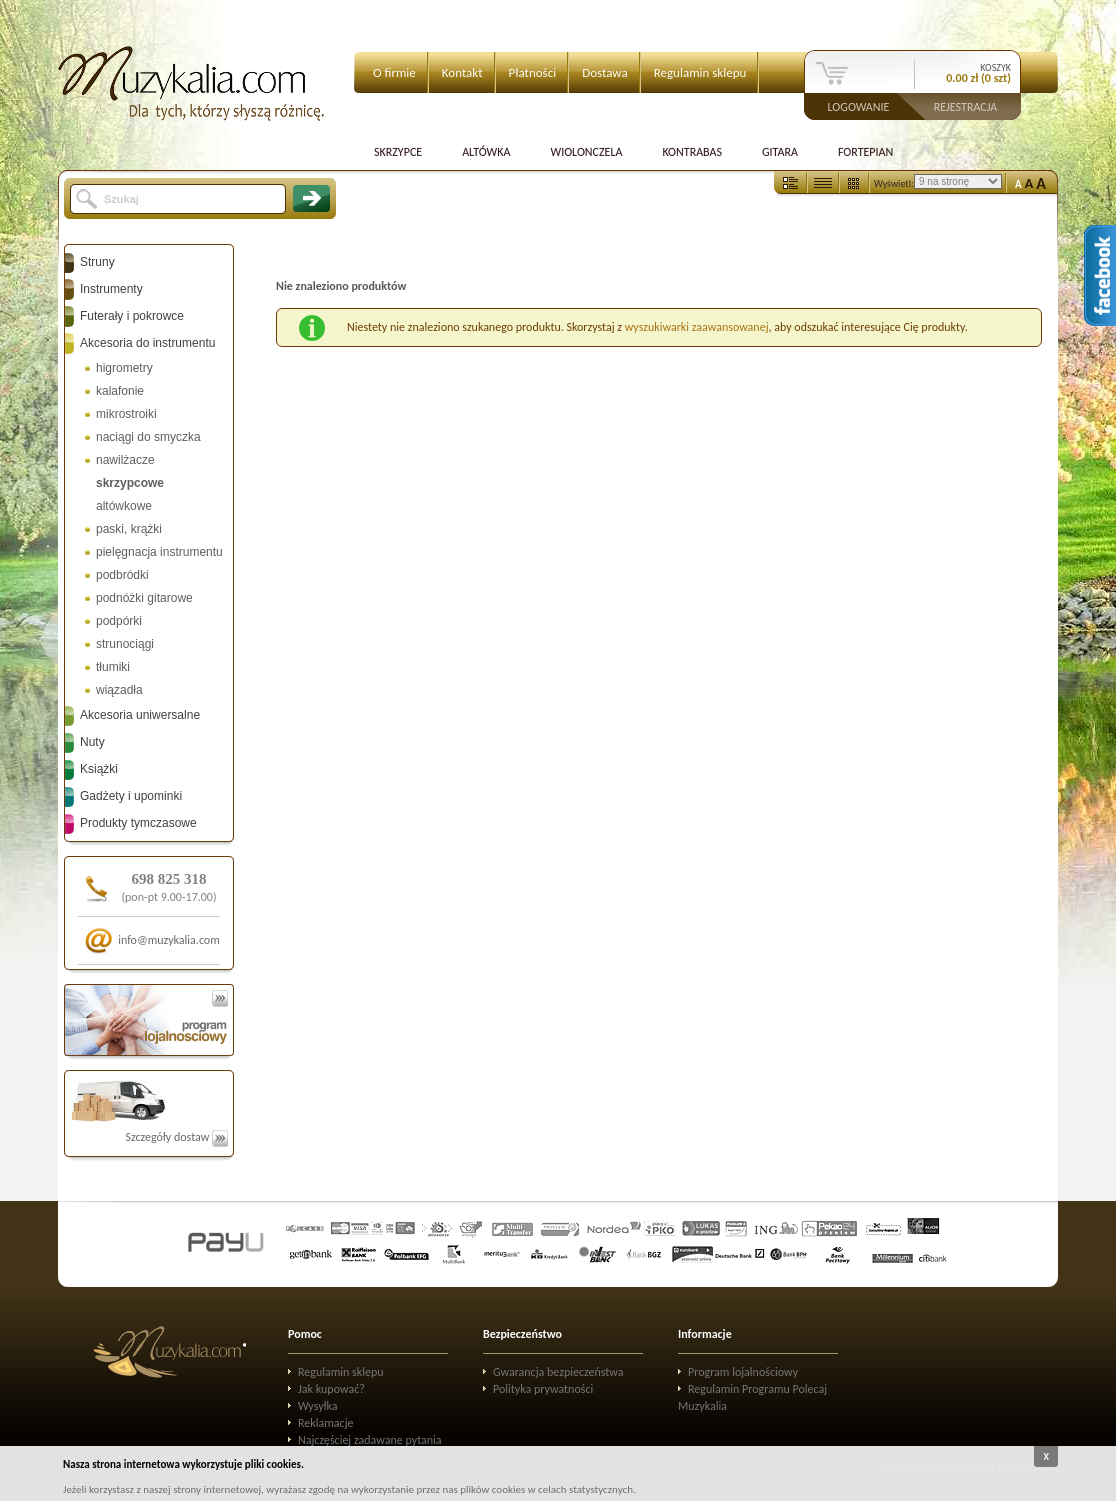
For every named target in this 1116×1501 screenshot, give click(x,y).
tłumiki (113, 667)
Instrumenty (111, 289)
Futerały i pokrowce (132, 316)
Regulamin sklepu (700, 72)
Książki (99, 769)
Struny (97, 262)
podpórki (119, 621)
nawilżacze (125, 460)
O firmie (394, 72)
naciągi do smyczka (148, 437)
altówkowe (124, 506)
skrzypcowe (130, 483)
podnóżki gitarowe (144, 598)
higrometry (124, 368)
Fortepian (865, 152)
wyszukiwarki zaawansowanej (697, 327)
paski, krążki (129, 529)
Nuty (92, 742)
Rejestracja (966, 106)
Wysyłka (318, 1406)
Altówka (486, 152)
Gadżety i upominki (131, 796)
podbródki (122, 575)
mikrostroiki (126, 414)
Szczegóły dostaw (176, 1137)
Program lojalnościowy (743, 1372)
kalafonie (120, 391)
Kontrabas (692, 152)
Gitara (780, 152)
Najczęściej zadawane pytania (370, 1440)
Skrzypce (398, 152)
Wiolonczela (586, 152)
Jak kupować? (331, 1389)
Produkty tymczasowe (138, 823)
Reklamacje (325, 1423)
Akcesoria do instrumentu (147, 343)
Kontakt (462, 72)
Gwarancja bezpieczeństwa (558, 1372)
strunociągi (125, 644)
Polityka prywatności (543, 1389)
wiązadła (119, 690)
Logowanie (859, 106)
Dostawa (605, 72)
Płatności (533, 72)
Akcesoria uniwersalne (140, 715)
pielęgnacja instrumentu (159, 552)
